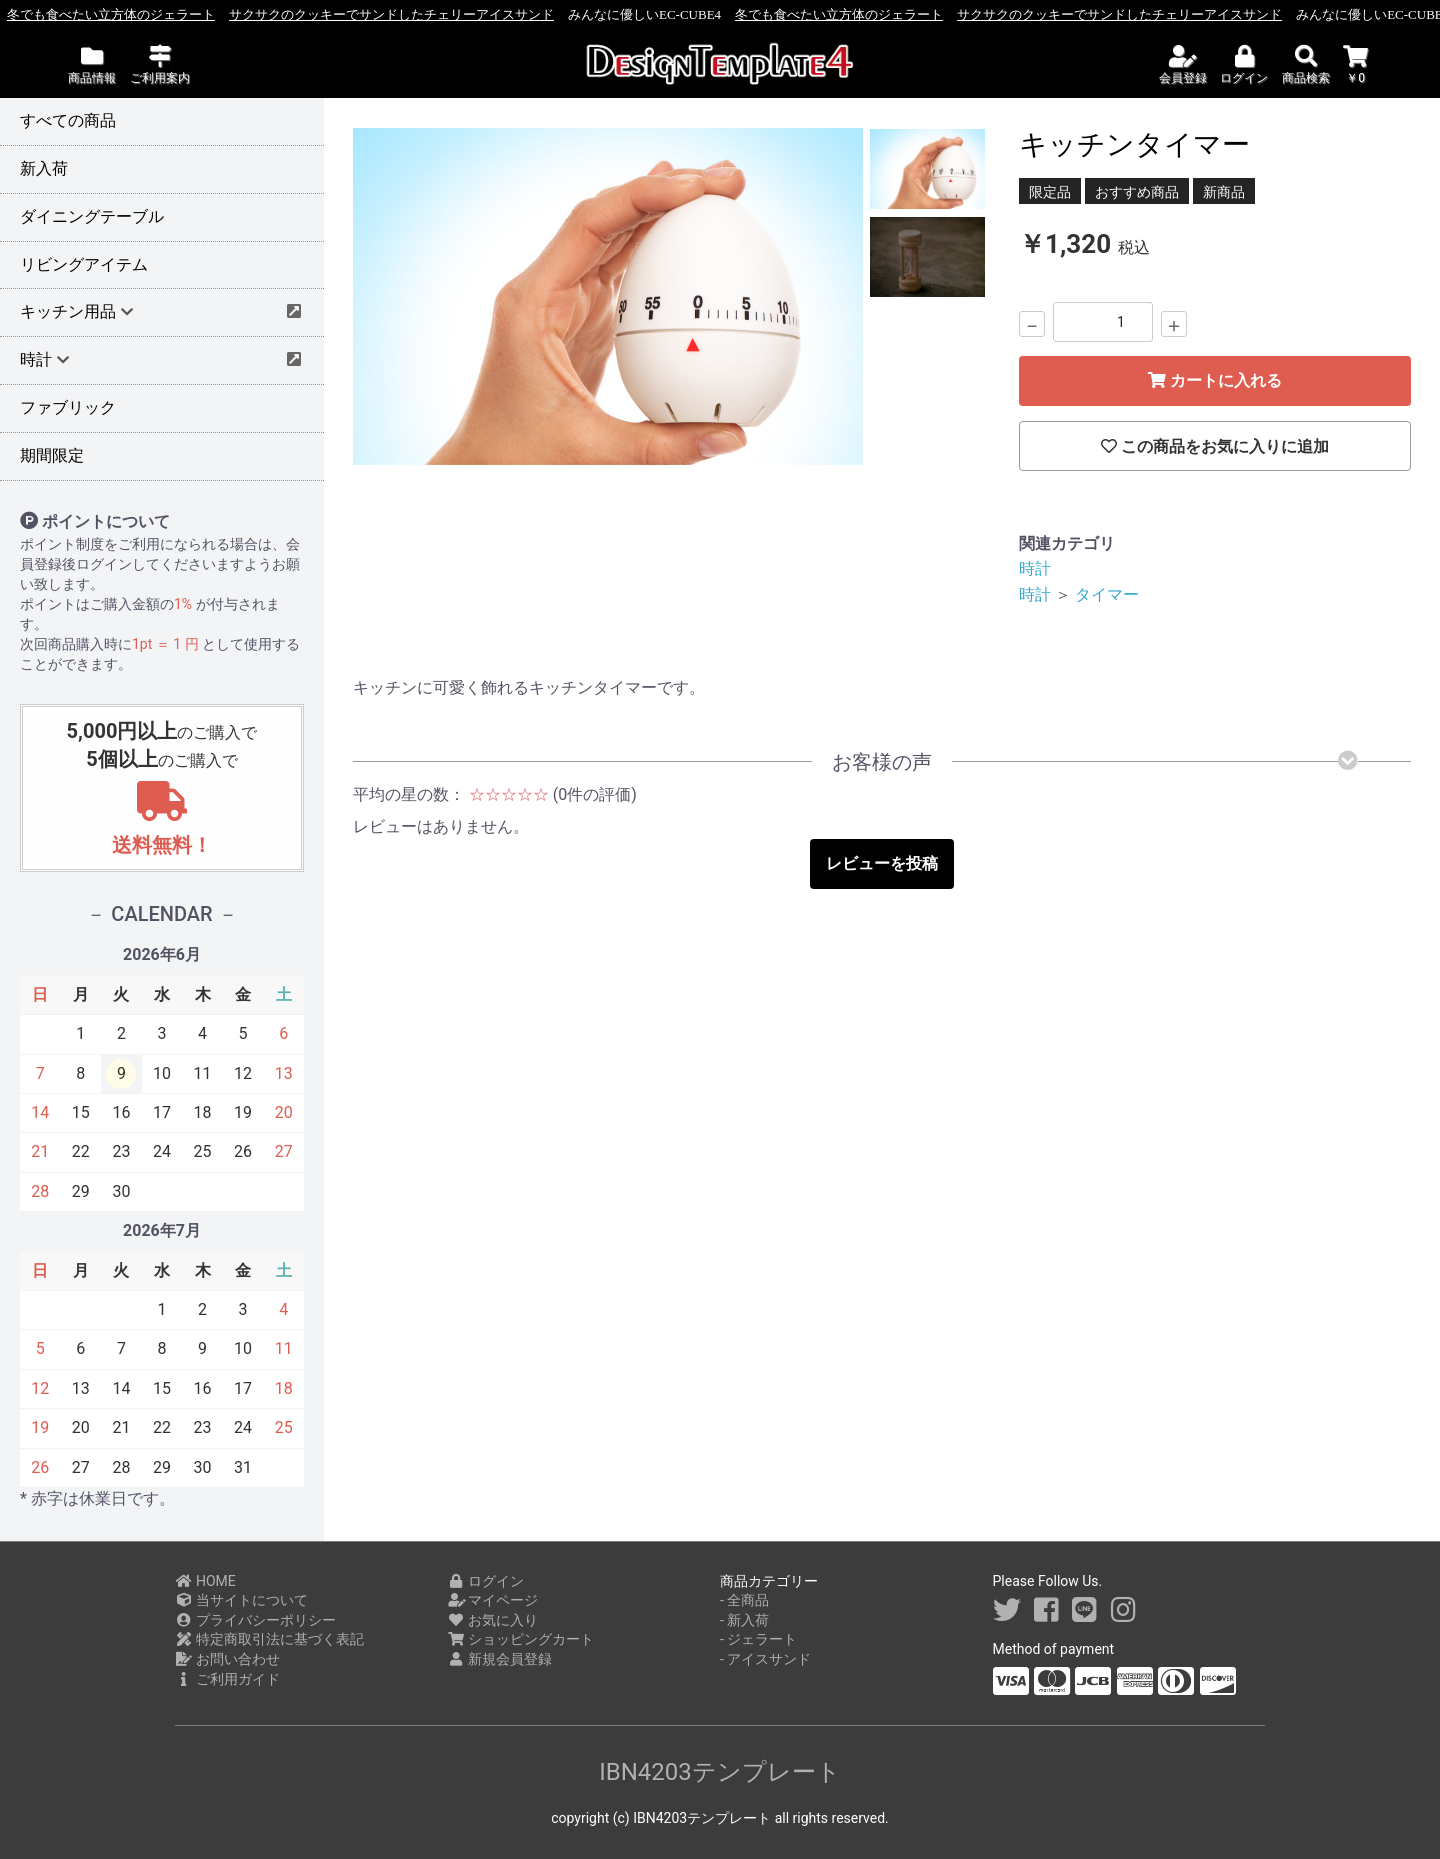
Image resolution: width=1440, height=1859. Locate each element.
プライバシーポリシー (255, 1620)
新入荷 (44, 168)
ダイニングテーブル (92, 216)
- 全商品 (744, 1600)
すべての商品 (68, 120)
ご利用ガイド (227, 1679)
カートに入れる (1215, 380)
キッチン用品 (74, 311)
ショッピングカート (521, 1639)
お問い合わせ (227, 1659)
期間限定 (52, 455)
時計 (1035, 568)
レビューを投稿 (882, 863)
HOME (205, 1581)
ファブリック (68, 407)
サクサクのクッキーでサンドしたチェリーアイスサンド (486, 14)
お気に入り (493, 1620)
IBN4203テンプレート (720, 1772)
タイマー (1107, 594)
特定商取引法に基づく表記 (269, 1639)
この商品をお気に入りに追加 (1215, 446)
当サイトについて (241, 1600)
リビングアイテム (84, 264)
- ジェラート (758, 1639)
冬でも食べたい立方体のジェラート (206, 14)
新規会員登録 (500, 1659)
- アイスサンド (765, 1659)
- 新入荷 (744, 1620)
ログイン (486, 1581)
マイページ (493, 1600)
